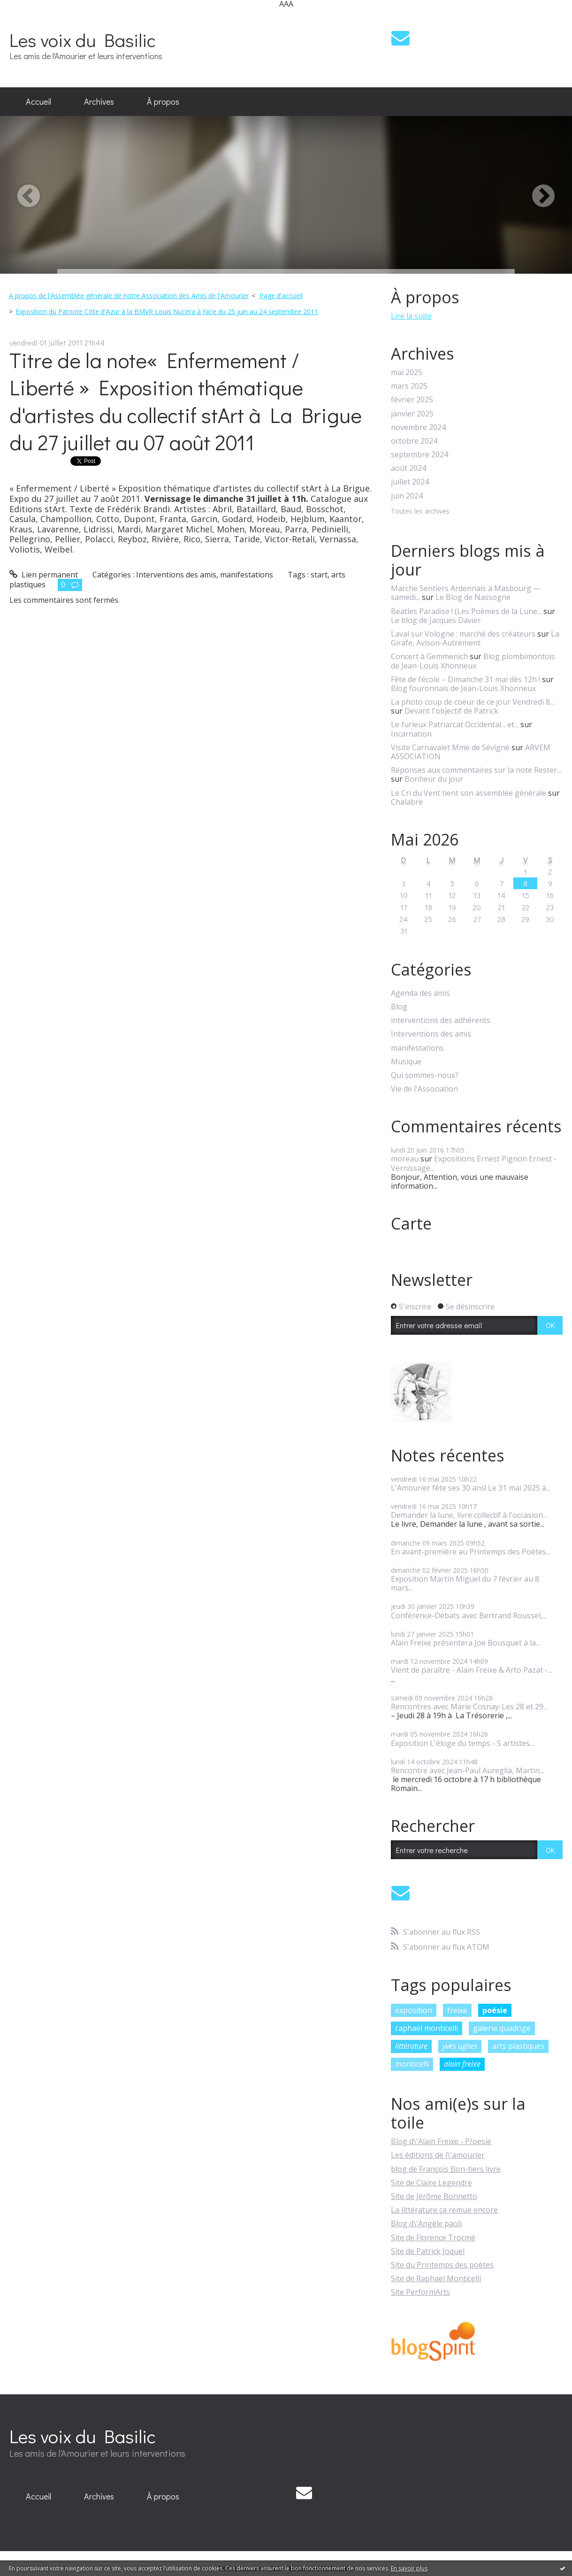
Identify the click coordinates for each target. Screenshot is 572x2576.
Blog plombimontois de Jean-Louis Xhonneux (473, 660)
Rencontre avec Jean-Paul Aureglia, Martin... (467, 1770)
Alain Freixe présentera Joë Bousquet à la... (465, 1643)
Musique (406, 1061)
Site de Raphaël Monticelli (436, 2278)
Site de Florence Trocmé (433, 2237)
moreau (405, 1158)
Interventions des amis (176, 574)
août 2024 (408, 468)
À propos (163, 101)
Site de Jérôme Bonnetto (434, 2196)
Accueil (38, 101)
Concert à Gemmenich (429, 656)
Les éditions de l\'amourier (438, 2155)
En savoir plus (409, 2568)
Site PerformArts (420, 2292)
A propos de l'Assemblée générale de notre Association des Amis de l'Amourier (129, 295)
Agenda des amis (420, 993)
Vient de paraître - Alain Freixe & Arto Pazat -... (471, 1670)
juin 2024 (407, 496)
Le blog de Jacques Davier (436, 620)
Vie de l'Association (424, 1088)
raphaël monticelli (426, 2028)
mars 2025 (409, 386)
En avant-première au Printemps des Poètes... (470, 1551)
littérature (411, 2046)
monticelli (412, 2064)
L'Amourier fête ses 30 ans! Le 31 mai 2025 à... (470, 1488)
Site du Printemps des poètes (442, 2265)
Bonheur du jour (433, 779)
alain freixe (462, 2064)
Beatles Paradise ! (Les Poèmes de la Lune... (466, 611)
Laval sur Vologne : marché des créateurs (463, 634)
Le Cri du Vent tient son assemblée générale (468, 793)
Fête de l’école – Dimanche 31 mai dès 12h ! (465, 679)
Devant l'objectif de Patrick (451, 711)
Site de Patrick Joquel (428, 2251)
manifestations (246, 574)
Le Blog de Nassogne (473, 597)
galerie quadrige (502, 2028)
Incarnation (411, 734)
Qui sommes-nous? (424, 1075)
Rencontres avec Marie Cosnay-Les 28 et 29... (469, 1706)
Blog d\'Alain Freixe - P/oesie (441, 2141)
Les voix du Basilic (82, 39)
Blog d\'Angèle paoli (426, 2223)
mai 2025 (406, 372)
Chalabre (407, 802)
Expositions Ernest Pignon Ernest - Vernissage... (474, 1163)
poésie (494, 2010)
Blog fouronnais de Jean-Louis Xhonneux (463, 688)
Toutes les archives (420, 511)
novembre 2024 (418, 427)
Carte (411, 1223)
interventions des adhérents (440, 1020)
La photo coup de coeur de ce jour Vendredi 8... (472, 702)
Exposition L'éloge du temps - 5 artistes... (462, 1743)
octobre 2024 (414, 441)
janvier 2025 (412, 413)
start (319, 574)
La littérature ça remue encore (444, 2210)
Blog (399, 1006)
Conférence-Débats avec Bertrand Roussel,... (469, 1615)
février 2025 (412, 399)
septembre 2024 (419, 454)
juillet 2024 (410, 481)
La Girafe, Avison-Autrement (475, 638)
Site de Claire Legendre (431, 2182)
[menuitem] (38, 101)
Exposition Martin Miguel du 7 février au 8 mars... (465, 1583)
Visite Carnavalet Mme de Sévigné (450, 747)
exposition (413, 2010)
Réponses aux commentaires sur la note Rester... (476, 770)
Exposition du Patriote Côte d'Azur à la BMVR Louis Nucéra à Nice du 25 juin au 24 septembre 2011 (166, 311)
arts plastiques (518, 2046)
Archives (99, 101)
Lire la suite (411, 316)
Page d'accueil (281, 295)
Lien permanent (43, 574)
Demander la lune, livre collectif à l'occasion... (469, 1515)
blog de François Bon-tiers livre (446, 2169)
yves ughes (459, 2046)
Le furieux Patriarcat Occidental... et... (455, 724)
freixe (457, 2010)
